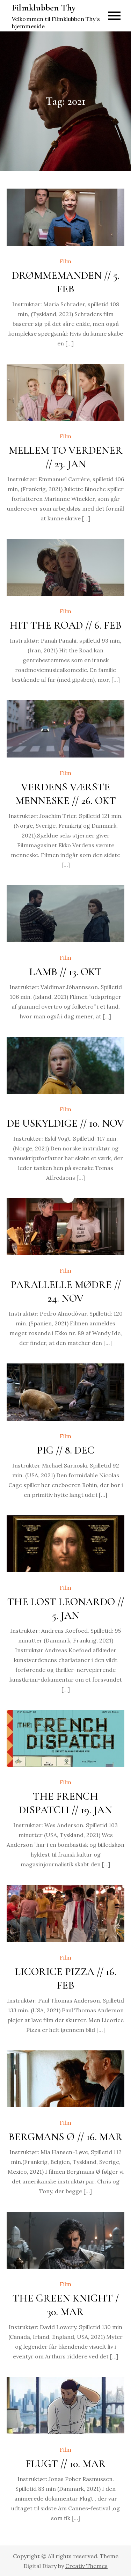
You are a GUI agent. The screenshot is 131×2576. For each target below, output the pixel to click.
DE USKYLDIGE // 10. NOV (65, 1123)
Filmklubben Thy (44, 7)
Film (65, 261)
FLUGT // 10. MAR (66, 2463)
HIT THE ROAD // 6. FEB (65, 625)
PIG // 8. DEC (65, 1450)
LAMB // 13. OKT (65, 971)
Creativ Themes (86, 2565)
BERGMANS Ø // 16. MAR (65, 2136)
